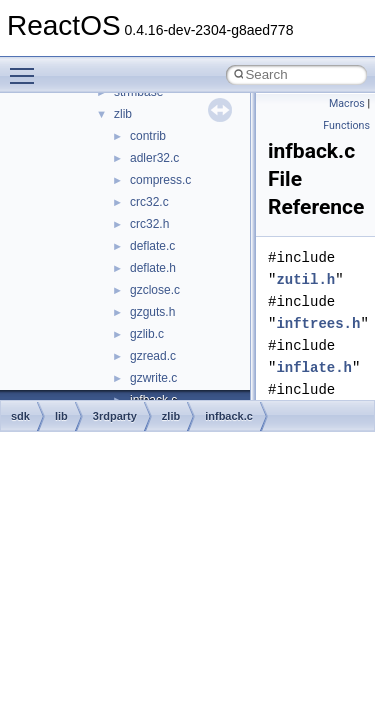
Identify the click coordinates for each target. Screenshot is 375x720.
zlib (123, 114)
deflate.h (153, 268)
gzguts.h (152, 312)
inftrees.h (318, 323)
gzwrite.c (153, 378)
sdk (20, 416)
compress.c (160, 180)
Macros (347, 103)
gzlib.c (147, 334)
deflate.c (152, 246)
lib (61, 416)
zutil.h (305, 279)
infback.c (229, 416)
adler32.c (154, 158)
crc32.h (149, 224)
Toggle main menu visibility (27, 67)
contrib (148, 136)
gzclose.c (155, 290)
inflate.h (314, 367)
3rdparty (115, 416)
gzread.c (153, 356)
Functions (346, 125)
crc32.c (149, 202)
